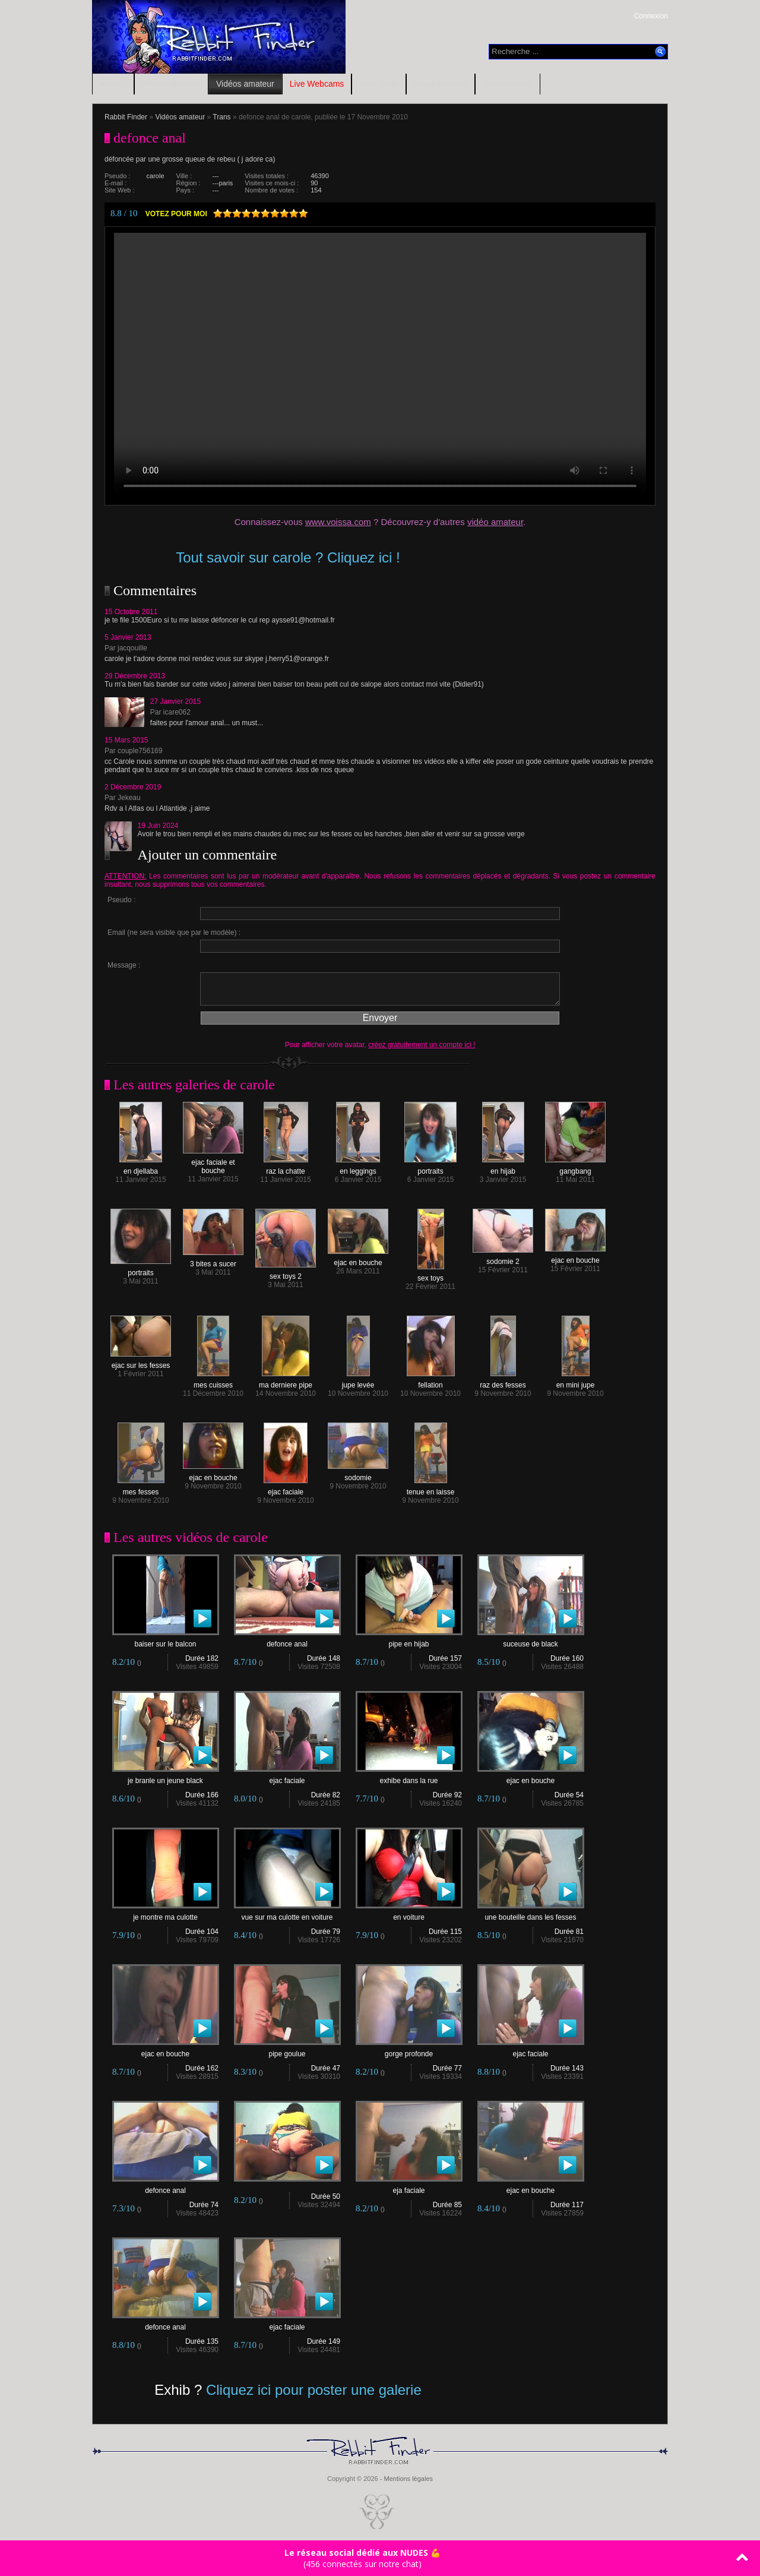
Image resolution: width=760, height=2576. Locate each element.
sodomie (358, 1474)
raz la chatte (286, 1168)
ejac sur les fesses (140, 1362)
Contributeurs (508, 83)
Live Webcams (317, 83)
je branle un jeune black (165, 1777)
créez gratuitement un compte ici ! (421, 1045)
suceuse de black (530, 1640)
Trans (221, 117)
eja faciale (409, 2187)
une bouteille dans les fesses (530, 1914)
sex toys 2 (285, 1273)
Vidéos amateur (245, 83)
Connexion (651, 16)
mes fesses (141, 1488)
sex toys (430, 1275)
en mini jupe (575, 1381)
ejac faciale (286, 1488)
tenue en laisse (431, 1488)
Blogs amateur (440, 83)
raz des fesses (502, 1381)
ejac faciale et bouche (213, 1163)
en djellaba (140, 1168)
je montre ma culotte (165, 1914)
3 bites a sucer (213, 1260)
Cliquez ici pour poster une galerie (314, 2390)
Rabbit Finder (125, 117)
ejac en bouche (358, 1259)
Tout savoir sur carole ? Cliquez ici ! (288, 557)
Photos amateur (171, 83)
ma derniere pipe (285, 1381)
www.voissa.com (338, 522)
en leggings (358, 1168)
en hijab (503, 1168)
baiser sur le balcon (165, 1640)
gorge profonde (409, 2050)
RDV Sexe (378, 83)
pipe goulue (287, 2050)
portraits (430, 1168)
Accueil (113, 83)
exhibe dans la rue (409, 1777)
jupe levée (358, 1381)
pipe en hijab (409, 1640)
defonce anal (287, 1640)
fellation (431, 1381)
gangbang (575, 1168)
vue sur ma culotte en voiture (287, 1914)
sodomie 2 (503, 1258)
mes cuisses (213, 1381)
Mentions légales (408, 2478)
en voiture (409, 1914)
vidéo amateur (495, 522)
